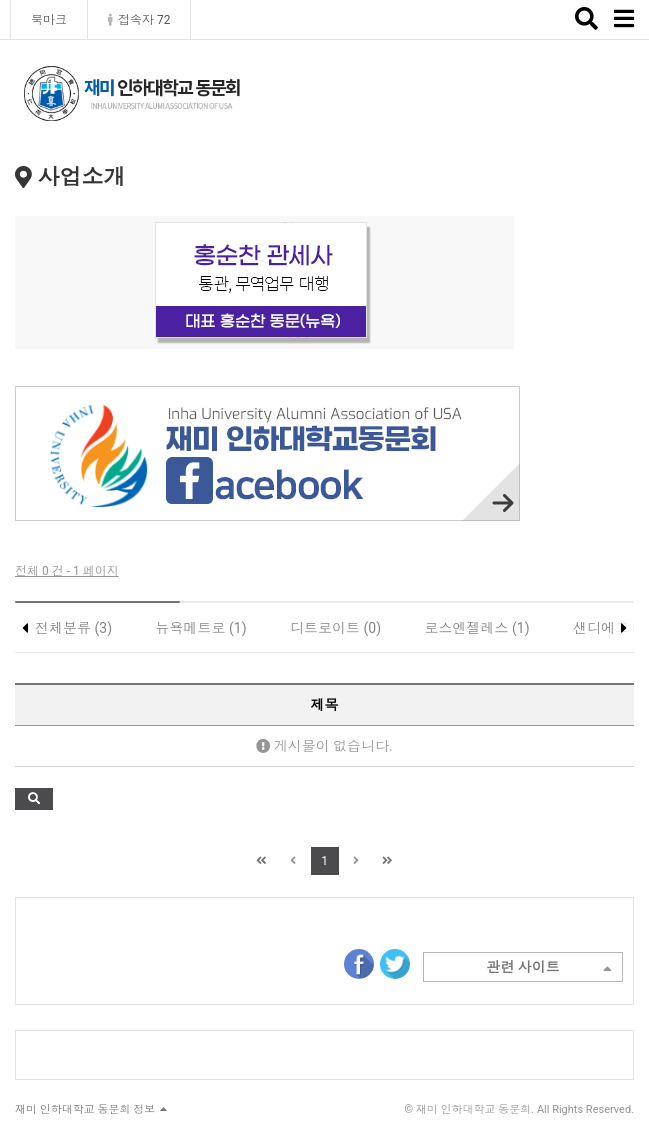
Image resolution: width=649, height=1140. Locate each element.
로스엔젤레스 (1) (477, 628)
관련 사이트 (549, 969)
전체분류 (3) (73, 628)
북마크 (49, 20)
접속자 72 (139, 20)
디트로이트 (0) (335, 628)
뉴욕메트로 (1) (201, 628)
